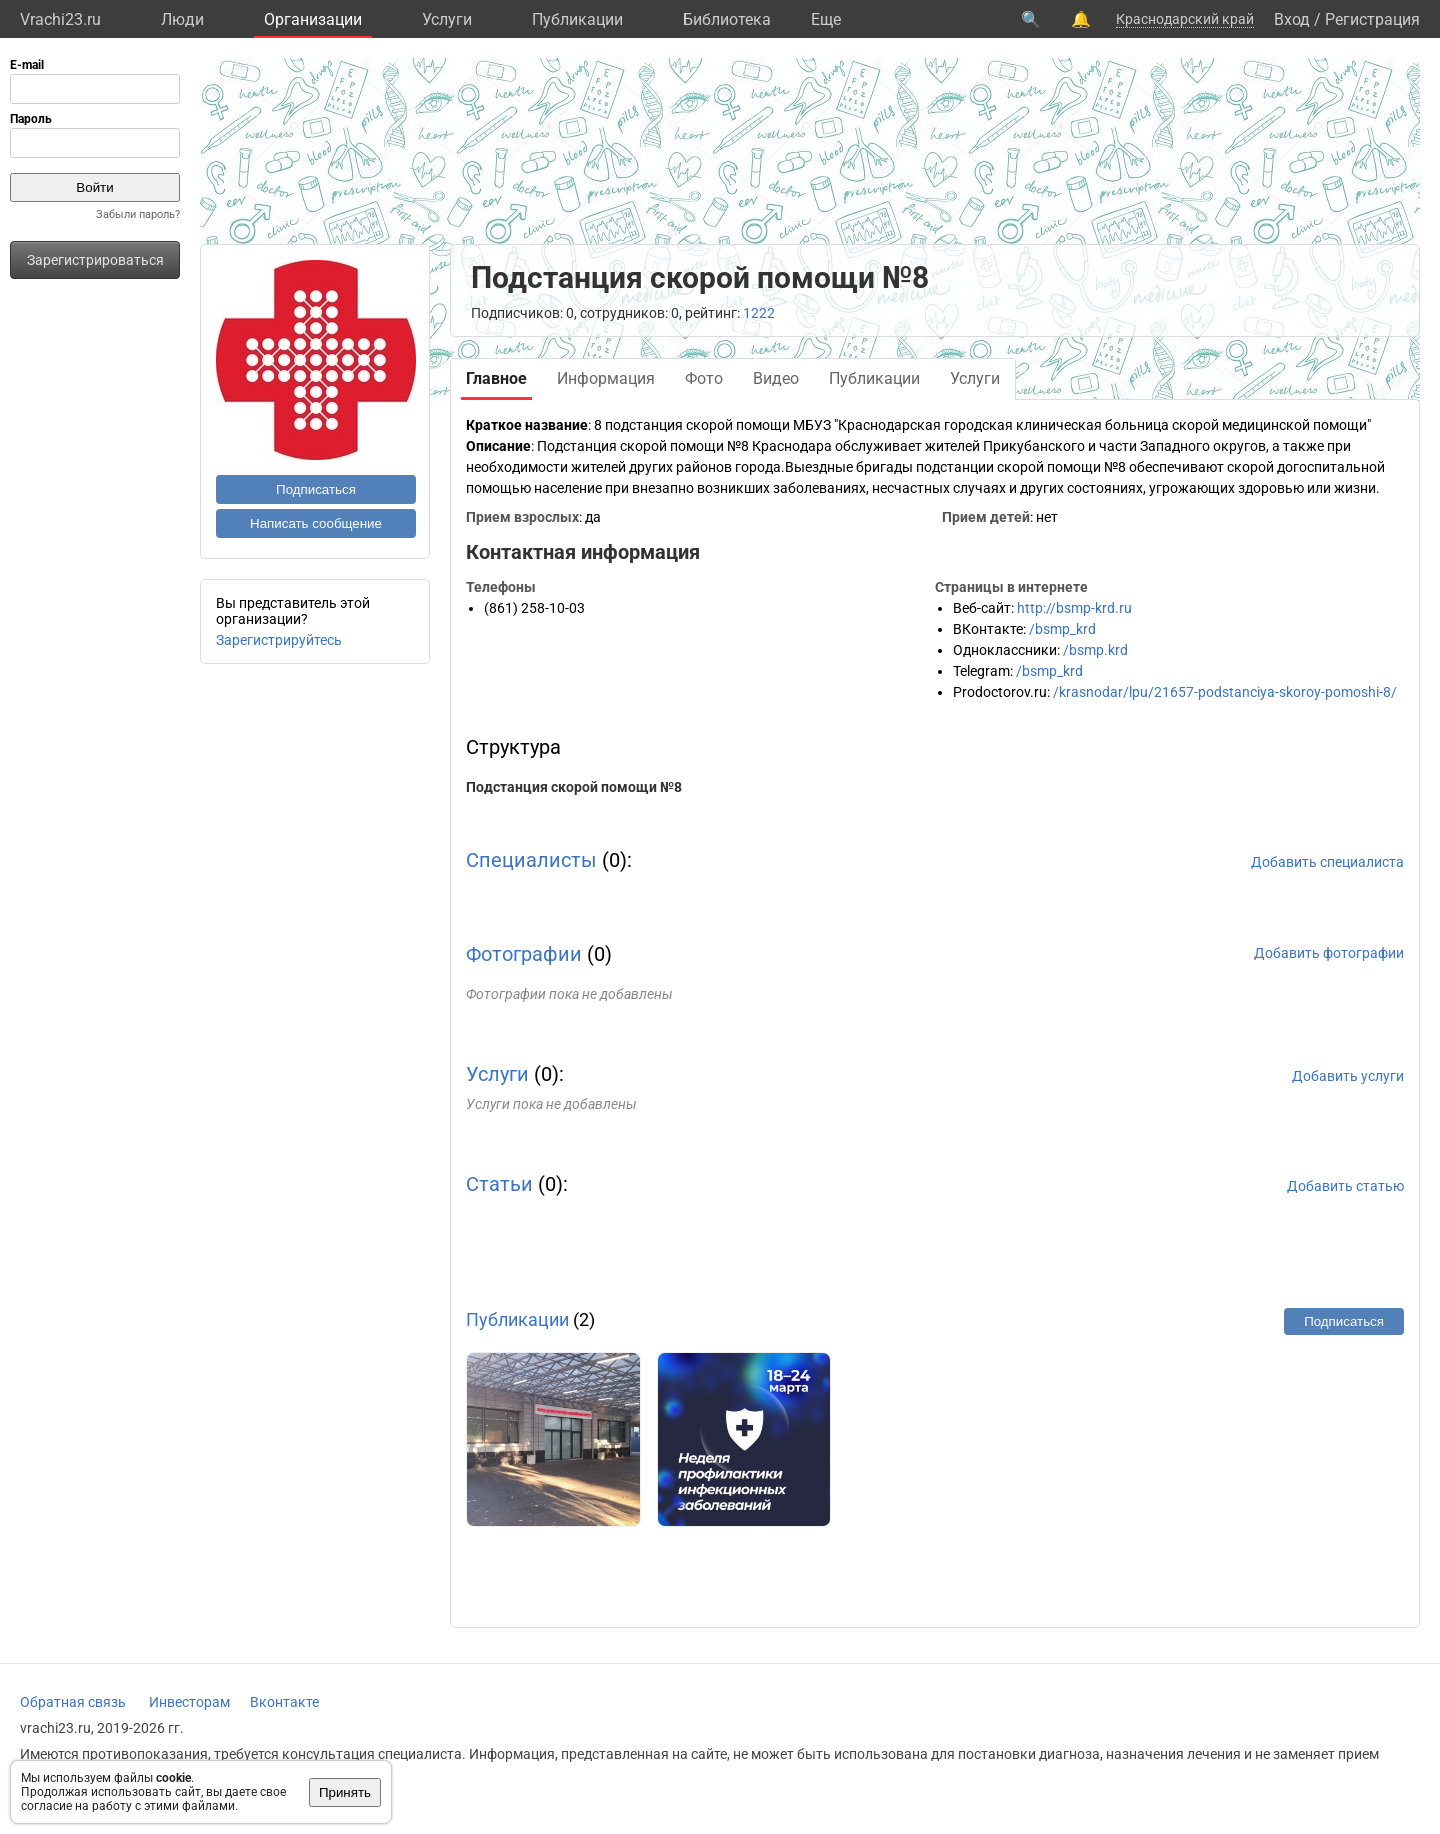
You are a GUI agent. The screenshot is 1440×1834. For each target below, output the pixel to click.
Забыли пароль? (138, 214)
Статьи (499, 1184)
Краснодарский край (1185, 19)
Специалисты (531, 860)
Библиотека (727, 19)
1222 (759, 313)
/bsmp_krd (1062, 629)
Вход (1292, 19)
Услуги (447, 19)
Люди (182, 19)
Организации (313, 19)
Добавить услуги (1348, 1076)
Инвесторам (189, 1702)
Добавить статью (1345, 1186)
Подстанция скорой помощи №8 (574, 787)
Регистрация (1372, 19)
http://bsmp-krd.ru (1074, 608)
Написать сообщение (316, 523)
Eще (826, 19)
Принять (345, 1792)
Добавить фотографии (1329, 953)
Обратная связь (73, 1702)
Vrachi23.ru (60, 19)
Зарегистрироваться (95, 260)
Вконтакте (284, 1702)
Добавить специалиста (1327, 862)
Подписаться (316, 489)
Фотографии (524, 954)
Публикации (577, 19)
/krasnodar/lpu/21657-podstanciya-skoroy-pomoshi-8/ (1225, 692)
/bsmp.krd (1095, 650)
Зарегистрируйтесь (279, 640)
